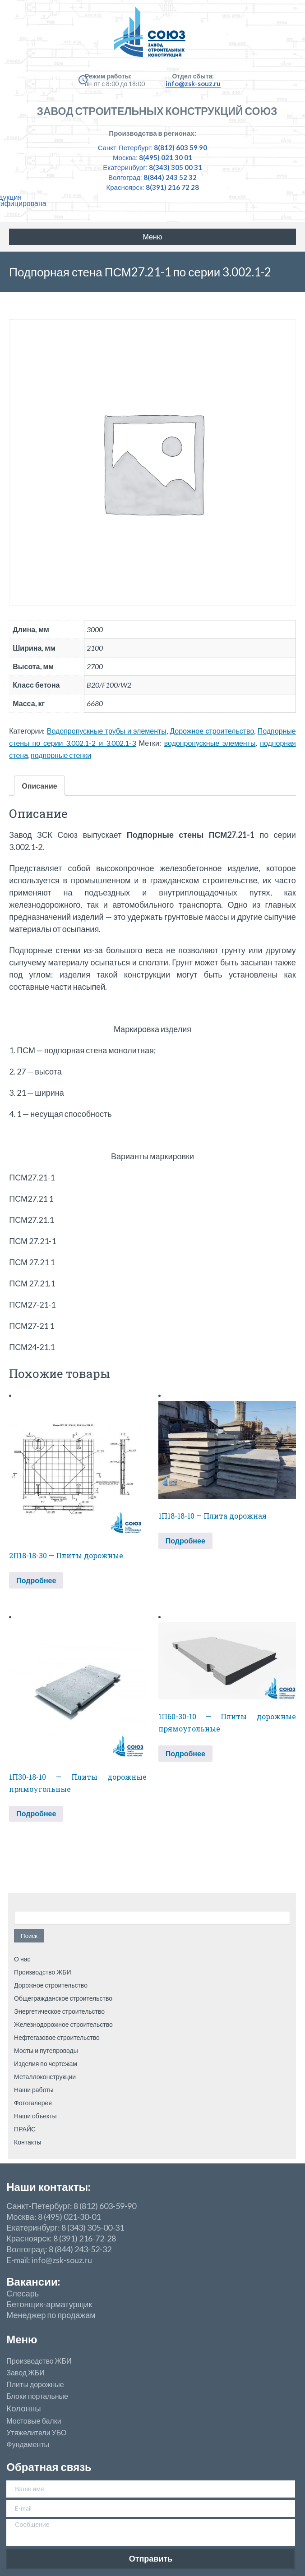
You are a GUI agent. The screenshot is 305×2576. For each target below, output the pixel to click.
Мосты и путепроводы (46, 2050)
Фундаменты (27, 2444)
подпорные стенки (61, 755)
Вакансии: (33, 2281)
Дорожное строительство (212, 730)
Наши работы (34, 2090)
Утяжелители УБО (36, 2432)
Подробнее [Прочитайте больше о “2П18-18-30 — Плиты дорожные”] (36, 1580)
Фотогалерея (33, 2103)
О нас (22, 1959)
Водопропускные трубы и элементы (106, 730)
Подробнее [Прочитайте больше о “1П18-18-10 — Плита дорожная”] (185, 1540)
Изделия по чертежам (45, 2063)
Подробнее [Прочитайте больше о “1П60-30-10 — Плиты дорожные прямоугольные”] (185, 1753)
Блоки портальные (37, 2396)
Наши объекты (35, 2116)
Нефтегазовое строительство (57, 2037)
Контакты (27, 2142)
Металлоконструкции (45, 2076)
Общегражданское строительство (63, 1998)
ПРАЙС (25, 2129)
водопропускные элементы (210, 743)
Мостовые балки (33, 2420)
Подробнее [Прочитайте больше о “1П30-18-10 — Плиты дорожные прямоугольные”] (36, 1813)
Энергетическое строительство (59, 2011)
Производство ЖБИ (42, 1972)
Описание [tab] (39, 785)
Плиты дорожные (35, 2384)
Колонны (23, 2408)
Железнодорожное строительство (63, 2024)
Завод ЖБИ (25, 2372)
